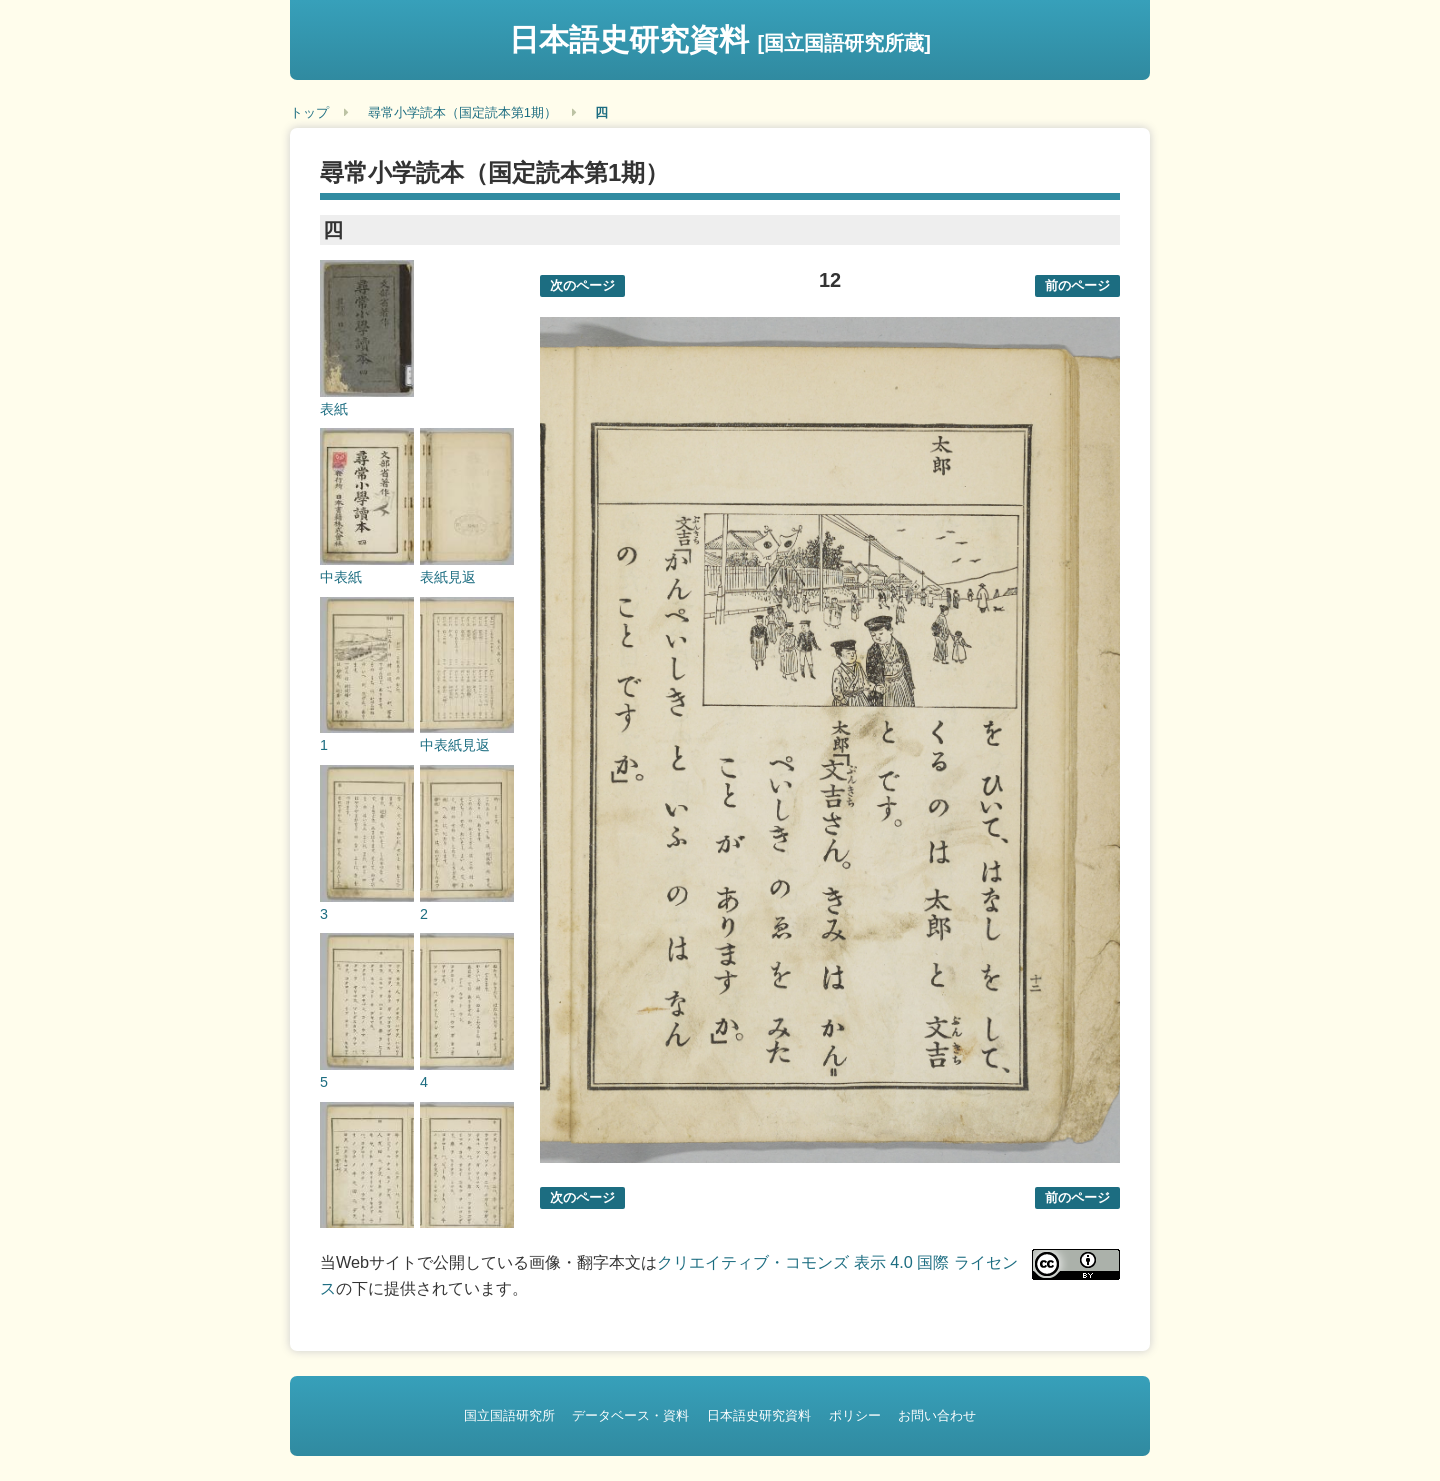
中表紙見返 (455, 745)
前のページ (1077, 285)
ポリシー (855, 1415)
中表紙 (341, 577)
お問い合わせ (937, 1415)
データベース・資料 (630, 1415)
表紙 (334, 409)
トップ (309, 112)
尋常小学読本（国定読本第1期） (462, 112)
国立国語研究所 (509, 1415)
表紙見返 (448, 577)
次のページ (582, 285)
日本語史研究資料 (720, 39)
